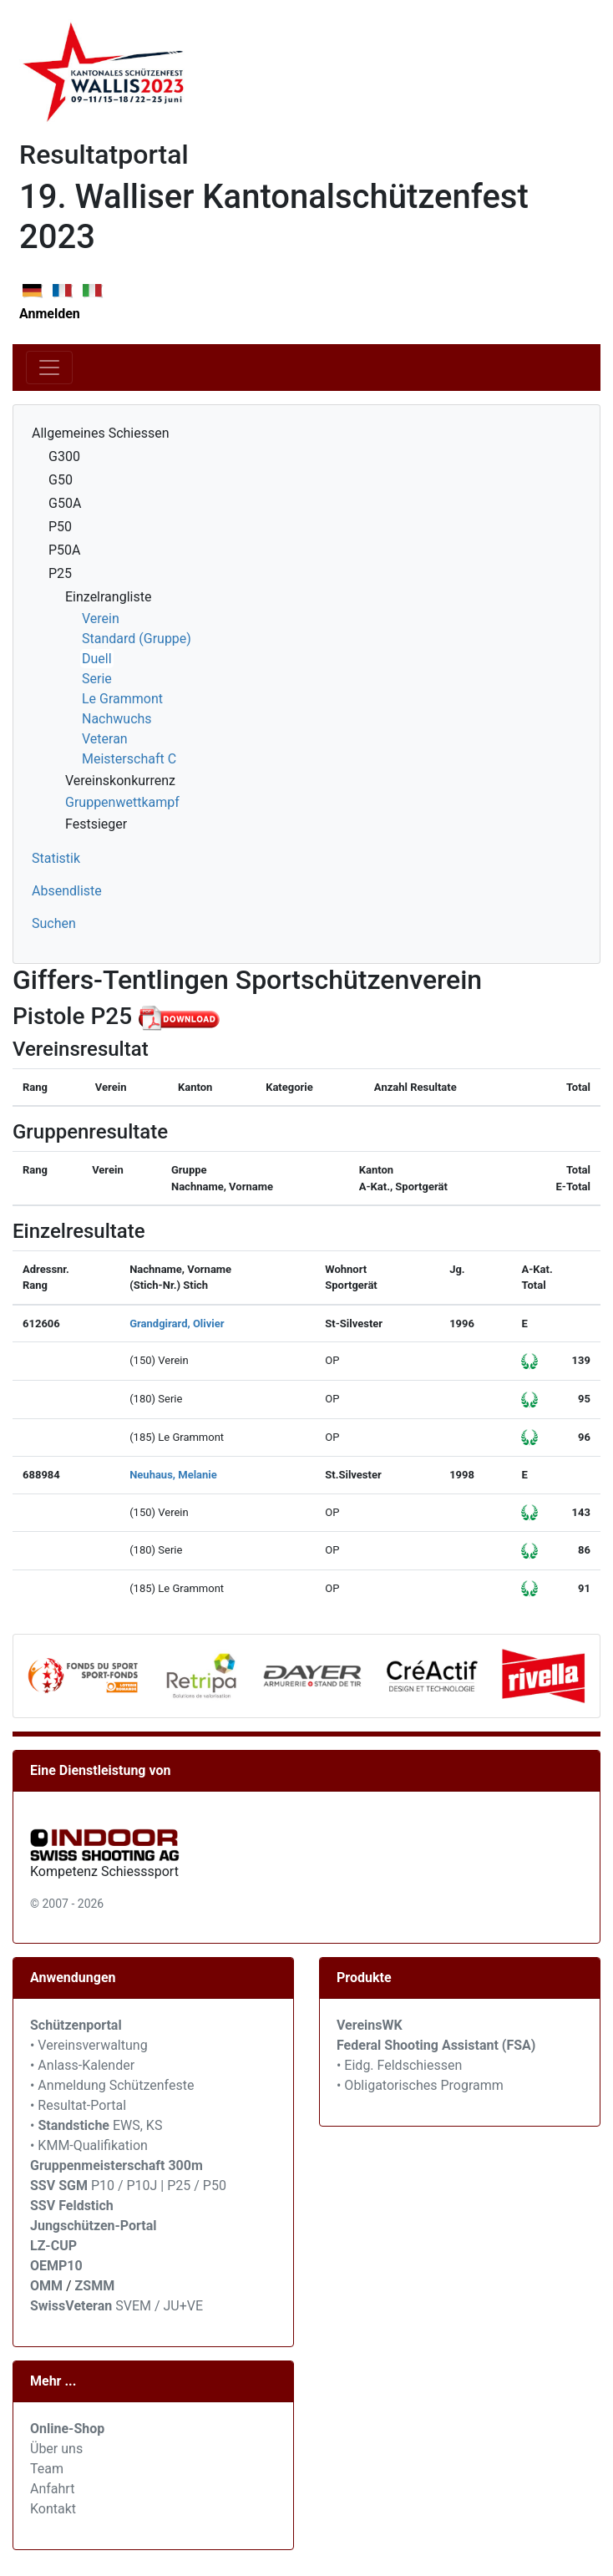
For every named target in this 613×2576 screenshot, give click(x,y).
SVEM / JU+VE (159, 2306)
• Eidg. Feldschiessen (399, 2065)
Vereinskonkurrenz (120, 781)
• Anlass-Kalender (82, 2065)
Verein (100, 618)
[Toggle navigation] (49, 367)
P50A (64, 550)
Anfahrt (52, 2489)
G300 (64, 456)
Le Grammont (122, 699)
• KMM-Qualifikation (89, 2145)
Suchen (54, 923)
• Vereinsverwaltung (89, 2045)
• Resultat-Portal (78, 2105)
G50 (60, 480)
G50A (64, 503)
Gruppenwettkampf (122, 802)
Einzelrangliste (108, 597)
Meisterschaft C (129, 759)
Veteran (105, 739)
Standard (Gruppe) (136, 639)
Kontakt (53, 2509)
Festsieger (96, 824)
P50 (60, 527)
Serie (97, 679)
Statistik (56, 858)
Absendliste (67, 891)
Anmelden (49, 314)
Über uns (56, 2449)
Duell (97, 659)
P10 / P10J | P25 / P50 (128, 2185)
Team (46, 2469)
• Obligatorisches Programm (420, 2085)
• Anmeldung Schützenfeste (112, 2085)
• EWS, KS (96, 2125)
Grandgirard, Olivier (176, 1323)
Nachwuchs (117, 719)
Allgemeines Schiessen (101, 433)
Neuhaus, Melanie (173, 1474)
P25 (60, 573)
